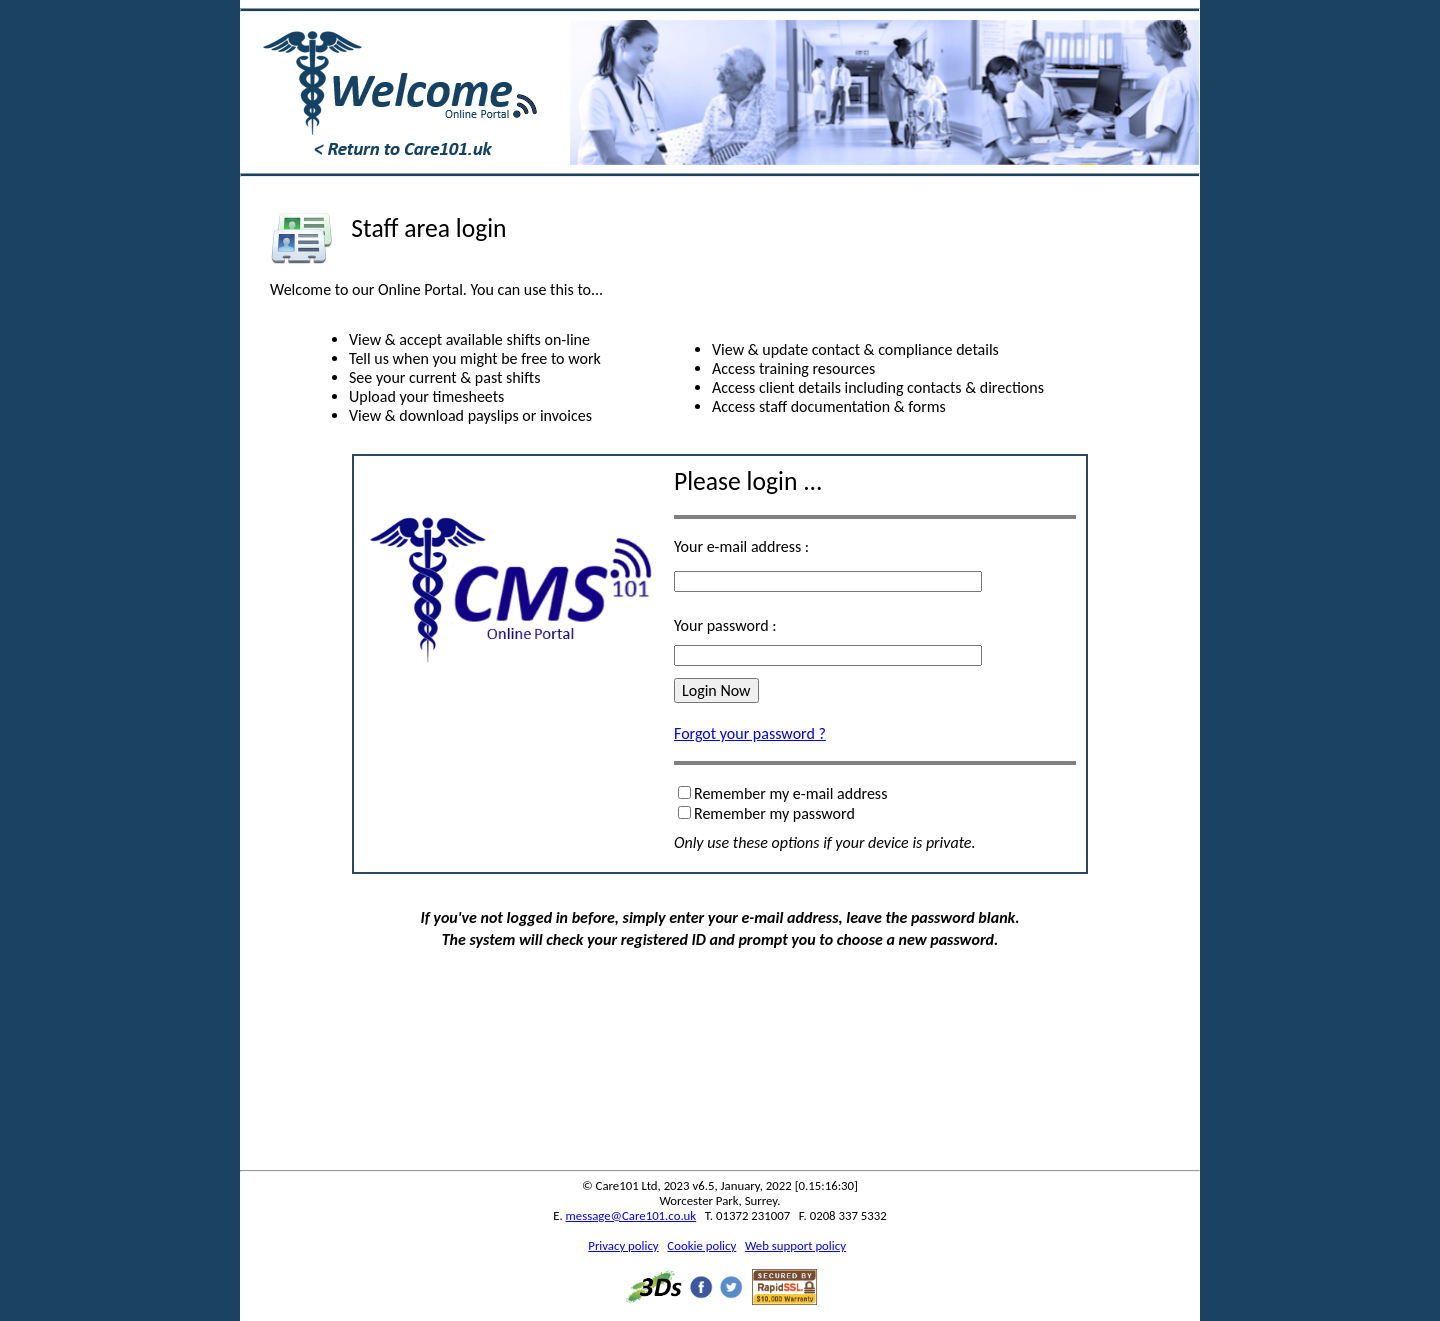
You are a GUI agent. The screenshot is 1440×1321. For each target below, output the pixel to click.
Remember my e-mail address (790, 793)
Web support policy (795, 1245)
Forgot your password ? (750, 733)
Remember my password (774, 813)
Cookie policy (701, 1245)
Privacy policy (623, 1245)
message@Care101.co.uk (631, 1215)
